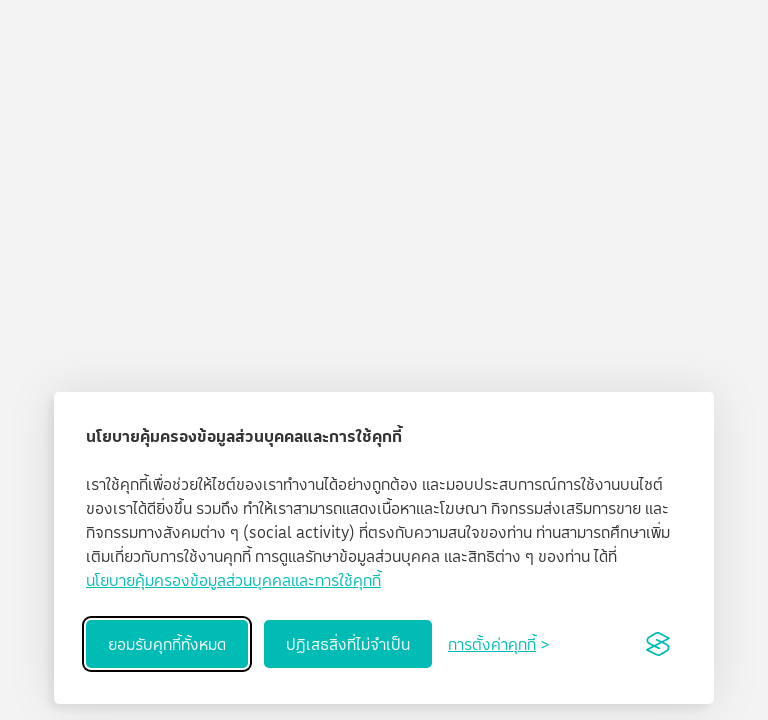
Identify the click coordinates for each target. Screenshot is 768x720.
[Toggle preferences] (498, 644)
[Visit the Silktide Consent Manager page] (658, 644)
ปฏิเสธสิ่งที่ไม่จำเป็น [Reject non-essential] (348, 644)
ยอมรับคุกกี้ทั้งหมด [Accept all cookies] (167, 644)
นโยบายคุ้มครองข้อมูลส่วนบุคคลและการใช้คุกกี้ (233, 580)
